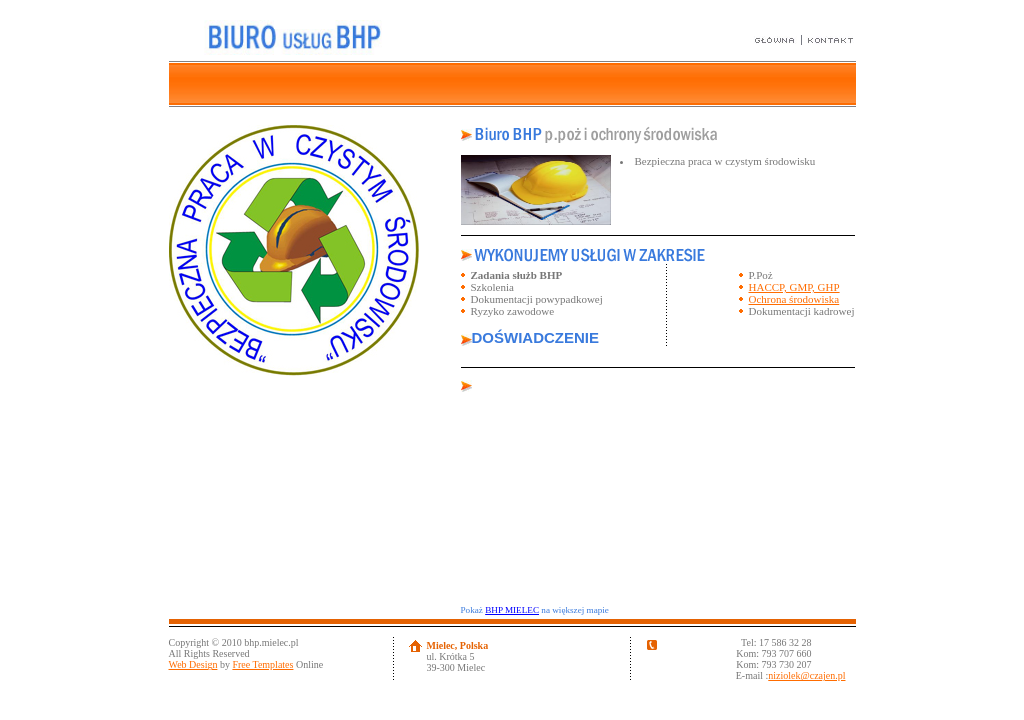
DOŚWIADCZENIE (536, 337)
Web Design (193, 664)
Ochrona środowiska (794, 299)
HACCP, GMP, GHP (794, 287)
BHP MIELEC (512, 610)
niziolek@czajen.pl (806, 675)
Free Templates (262, 664)
